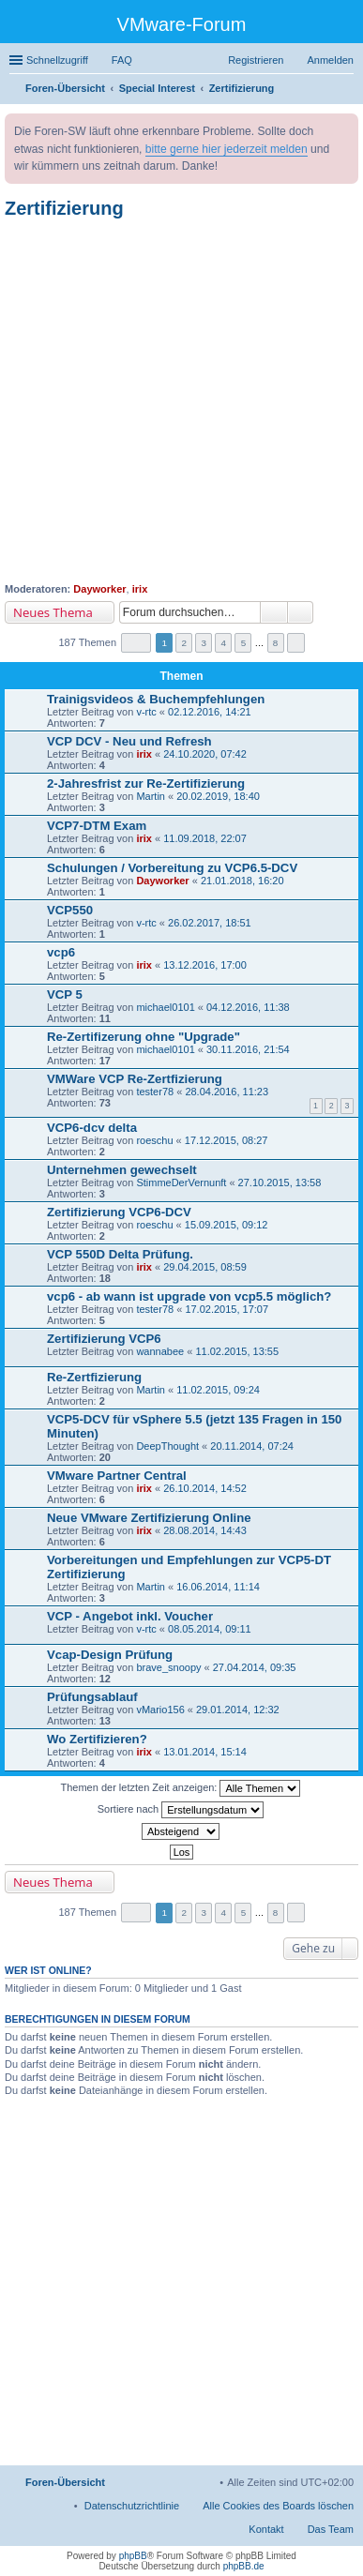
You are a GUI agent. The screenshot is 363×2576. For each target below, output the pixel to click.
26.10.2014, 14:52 (205, 1488)
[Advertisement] (181, 400)
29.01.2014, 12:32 (238, 1709)
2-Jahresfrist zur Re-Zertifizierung (146, 783)
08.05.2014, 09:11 (209, 1628)
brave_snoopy (168, 1667)
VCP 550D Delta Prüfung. (120, 1254)
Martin (150, 796)
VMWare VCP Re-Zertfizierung (134, 1079)
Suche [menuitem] (348, 90)
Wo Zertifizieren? (97, 1739)
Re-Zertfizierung (94, 1377)
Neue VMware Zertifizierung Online (149, 1518)
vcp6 (61, 952)
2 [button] (184, 643)
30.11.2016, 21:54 (248, 1049)
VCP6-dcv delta (92, 1128)
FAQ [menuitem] (122, 60)
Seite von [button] (136, 643)
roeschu (154, 1140)
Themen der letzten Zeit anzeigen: (181, 1788)
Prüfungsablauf (92, 1697)
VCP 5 (65, 994)
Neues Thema (53, 612)
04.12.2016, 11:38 (248, 1007)
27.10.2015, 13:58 (280, 1182)
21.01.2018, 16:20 (242, 880)
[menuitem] (132, 2505)
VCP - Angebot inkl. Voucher (130, 1616)
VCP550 (70, 910)
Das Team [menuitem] (331, 2529)
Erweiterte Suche (300, 612)
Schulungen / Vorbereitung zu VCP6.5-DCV (172, 868)
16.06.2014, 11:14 (218, 1586)
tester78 (155, 1091)
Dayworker (99, 589)
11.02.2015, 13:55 (237, 1351)
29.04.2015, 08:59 (205, 1267)
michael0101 (165, 1007)
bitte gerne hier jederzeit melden (226, 149)
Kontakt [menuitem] (266, 2529)
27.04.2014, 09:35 (254, 1667)
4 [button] (224, 643)
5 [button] (244, 643)
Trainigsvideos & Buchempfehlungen (156, 699)
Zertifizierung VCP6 (104, 1339)
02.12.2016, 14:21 (209, 711)
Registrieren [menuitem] (255, 60)
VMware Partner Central (117, 1476)
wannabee (160, 1351)
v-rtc (146, 711)
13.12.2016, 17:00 (205, 965)
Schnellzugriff (57, 60)
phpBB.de (244, 2566)
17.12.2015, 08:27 (226, 1140)
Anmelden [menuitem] (330, 60)
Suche (274, 612)
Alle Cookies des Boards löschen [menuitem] (278, 2505)
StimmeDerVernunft (181, 1182)
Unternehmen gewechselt (122, 1170)
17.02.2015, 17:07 (226, 1309)
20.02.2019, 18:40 (218, 796)
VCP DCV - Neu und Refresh (129, 741)
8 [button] (276, 643)
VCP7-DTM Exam (96, 826)
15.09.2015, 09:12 (226, 1224)
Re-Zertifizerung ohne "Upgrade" (143, 1037)
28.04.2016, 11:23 (226, 1091)
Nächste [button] (296, 643)
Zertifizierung (64, 208)
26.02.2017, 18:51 (209, 922)
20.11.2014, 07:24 (252, 1446)
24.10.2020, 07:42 (205, 754)
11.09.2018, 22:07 (205, 838)
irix (140, 589)
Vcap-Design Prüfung (110, 1655)
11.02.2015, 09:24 (218, 1389)
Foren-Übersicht (65, 2482)
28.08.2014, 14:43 (205, 1530)
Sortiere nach (181, 1809)
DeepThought (167, 1446)
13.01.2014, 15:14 (205, 1751)
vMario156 (160, 1709)
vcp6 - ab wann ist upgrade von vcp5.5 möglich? (189, 1296)
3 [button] (204, 643)
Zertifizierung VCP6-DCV (119, 1212)
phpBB (133, 2556)
